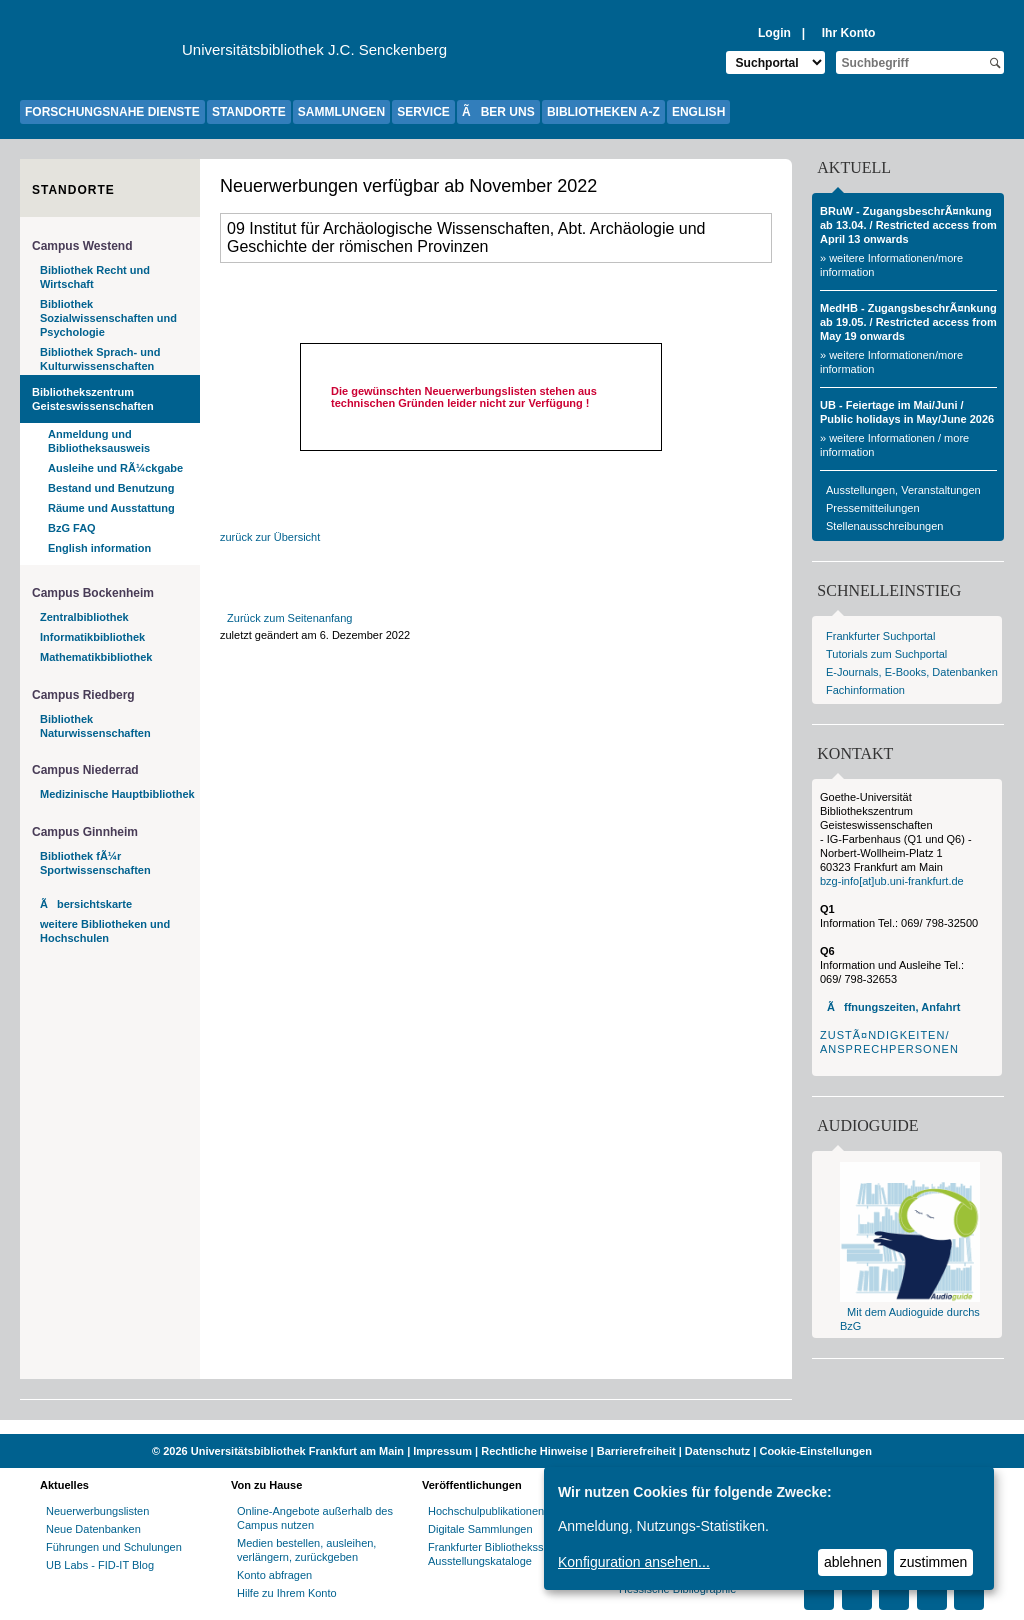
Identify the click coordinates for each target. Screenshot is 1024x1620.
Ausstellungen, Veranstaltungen (903, 490)
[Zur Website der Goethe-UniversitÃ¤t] (101, 55)
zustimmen (934, 1562)
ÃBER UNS (498, 112)
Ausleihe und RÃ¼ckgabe (115, 468)
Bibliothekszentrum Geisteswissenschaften (93, 399)
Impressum (442, 1451)
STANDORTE (249, 112)
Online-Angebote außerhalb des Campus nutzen (315, 1518)
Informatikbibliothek (92, 637)
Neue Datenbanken (93, 1529)
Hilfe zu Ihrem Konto (287, 1593)
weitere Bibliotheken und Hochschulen (105, 931)
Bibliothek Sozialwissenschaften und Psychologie (108, 318)
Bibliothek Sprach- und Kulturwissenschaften (100, 359)
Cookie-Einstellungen (815, 1451)
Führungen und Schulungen (114, 1547)
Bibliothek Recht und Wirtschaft (95, 277)
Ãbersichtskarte (86, 904)
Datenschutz (717, 1451)
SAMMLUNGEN (341, 112)
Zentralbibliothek (84, 617)
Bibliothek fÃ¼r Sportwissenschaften (95, 863)
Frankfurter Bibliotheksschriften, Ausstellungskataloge (505, 1554)
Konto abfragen (274, 1575)
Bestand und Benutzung (111, 488)
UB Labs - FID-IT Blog (100, 1565)
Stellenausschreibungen (884, 526)
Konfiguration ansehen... (634, 1562)
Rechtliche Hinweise (534, 1451)
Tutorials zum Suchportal (886, 654)
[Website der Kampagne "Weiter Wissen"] (512, 1427)
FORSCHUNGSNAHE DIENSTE (112, 112)
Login (774, 33)
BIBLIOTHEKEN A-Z (603, 112)
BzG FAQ (72, 528)
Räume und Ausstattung (111, 508)
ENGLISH (698, 112)
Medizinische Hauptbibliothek (117, 794)
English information (99, 548)
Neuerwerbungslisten (97, 1511)
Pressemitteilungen (873, 508)
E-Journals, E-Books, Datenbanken (912, 672)
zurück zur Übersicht (270, 537)
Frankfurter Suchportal (880, 636)
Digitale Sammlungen (480, 1529)
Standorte (73, 190)
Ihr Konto (849, 33)
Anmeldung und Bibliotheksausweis (99, 441)
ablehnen (853, 1562)
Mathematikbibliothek (96, 657)
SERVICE (423, 112)
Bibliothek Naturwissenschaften (95, 726)
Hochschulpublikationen (486, 1511)
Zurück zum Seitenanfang (289, 618)
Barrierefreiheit (636, 1451)
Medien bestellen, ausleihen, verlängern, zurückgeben (306, 1550)
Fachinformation (865, 690)
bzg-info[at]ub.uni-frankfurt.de (892, 881)
